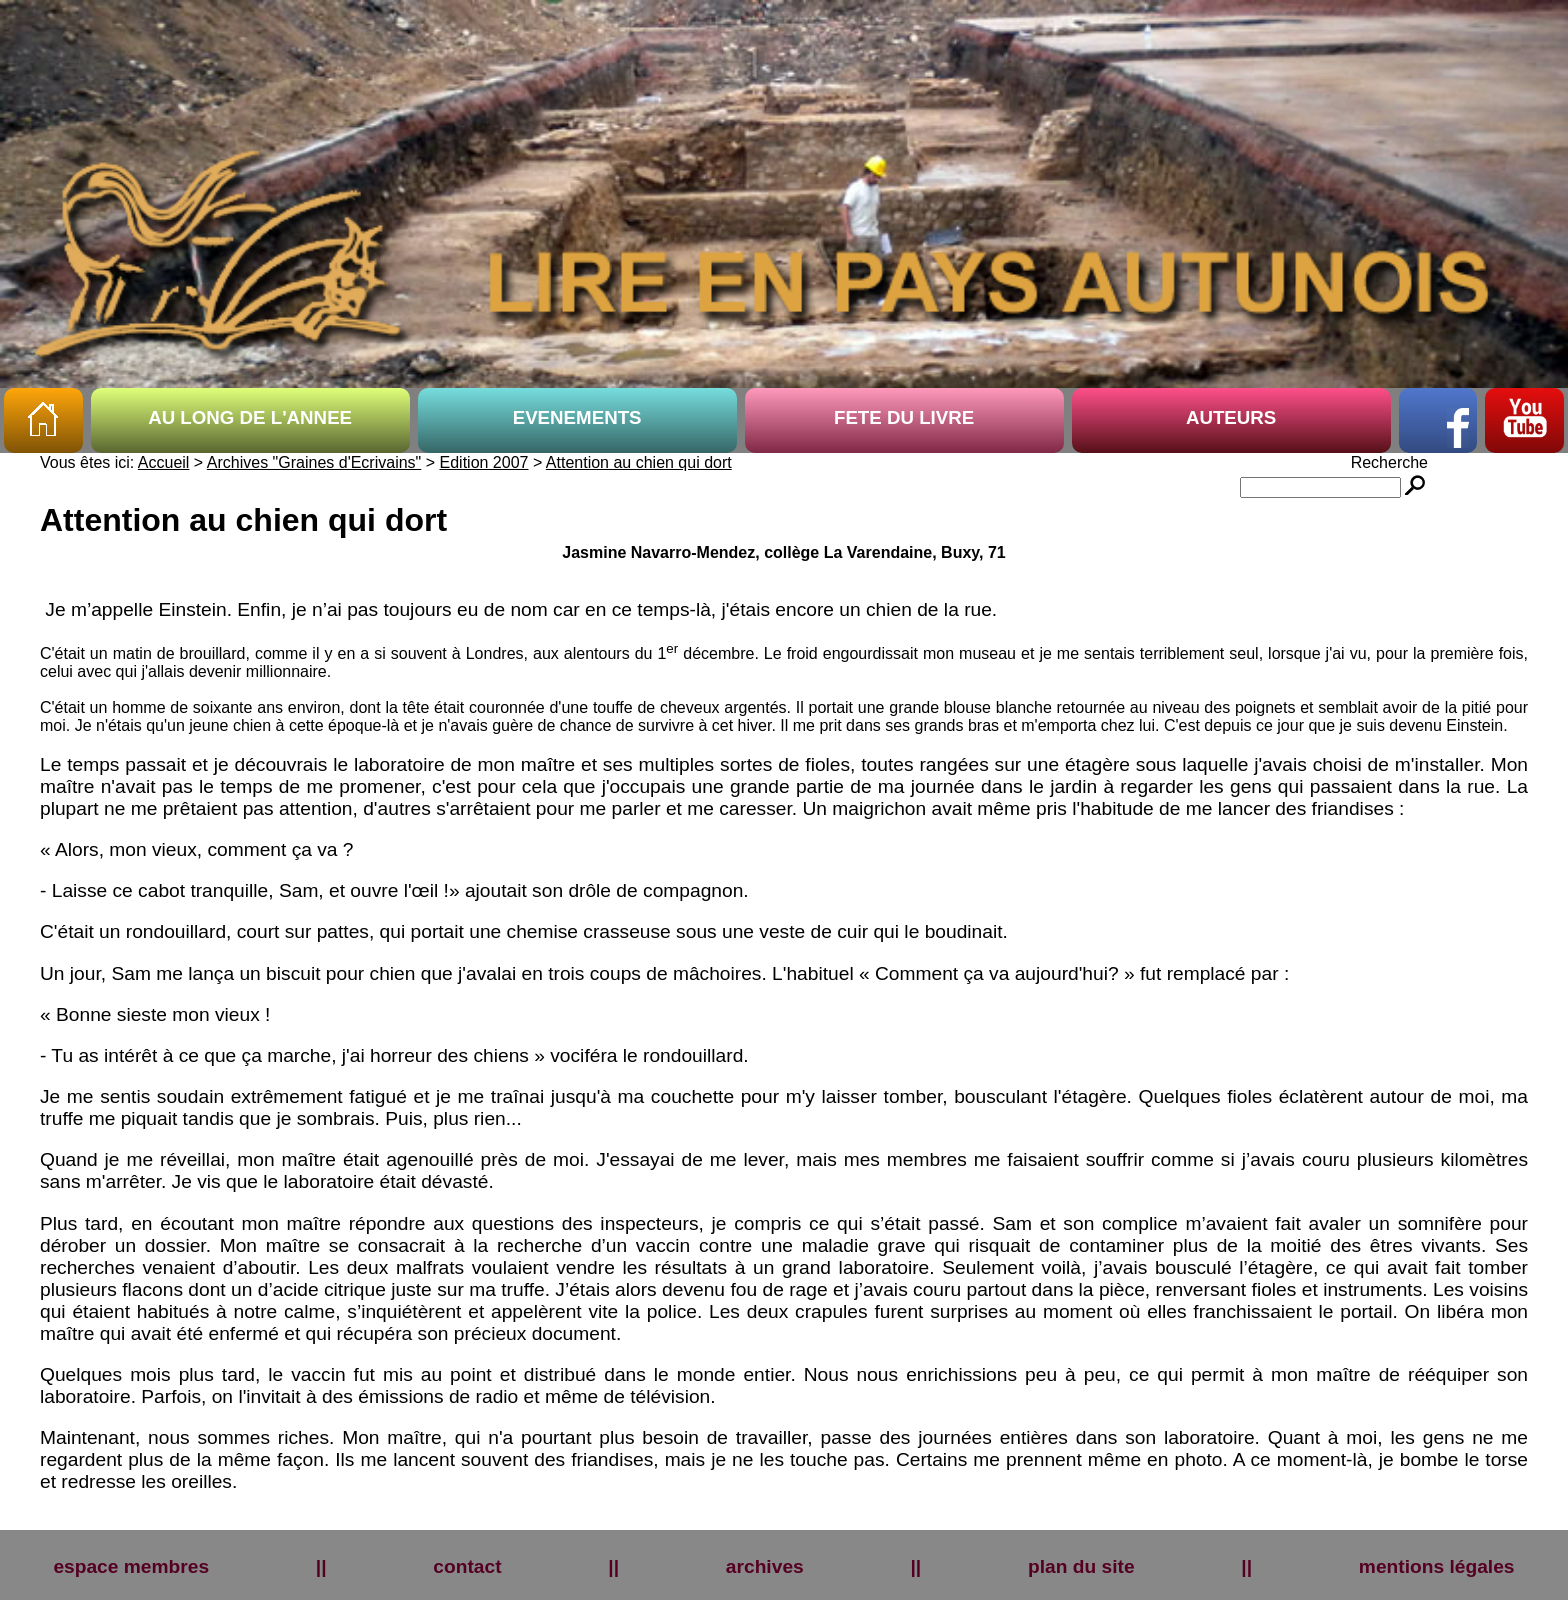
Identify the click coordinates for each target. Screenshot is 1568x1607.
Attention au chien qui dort (639, 462)
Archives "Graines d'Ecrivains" (314, 462)
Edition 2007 (484, 462)
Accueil (164, 462)
